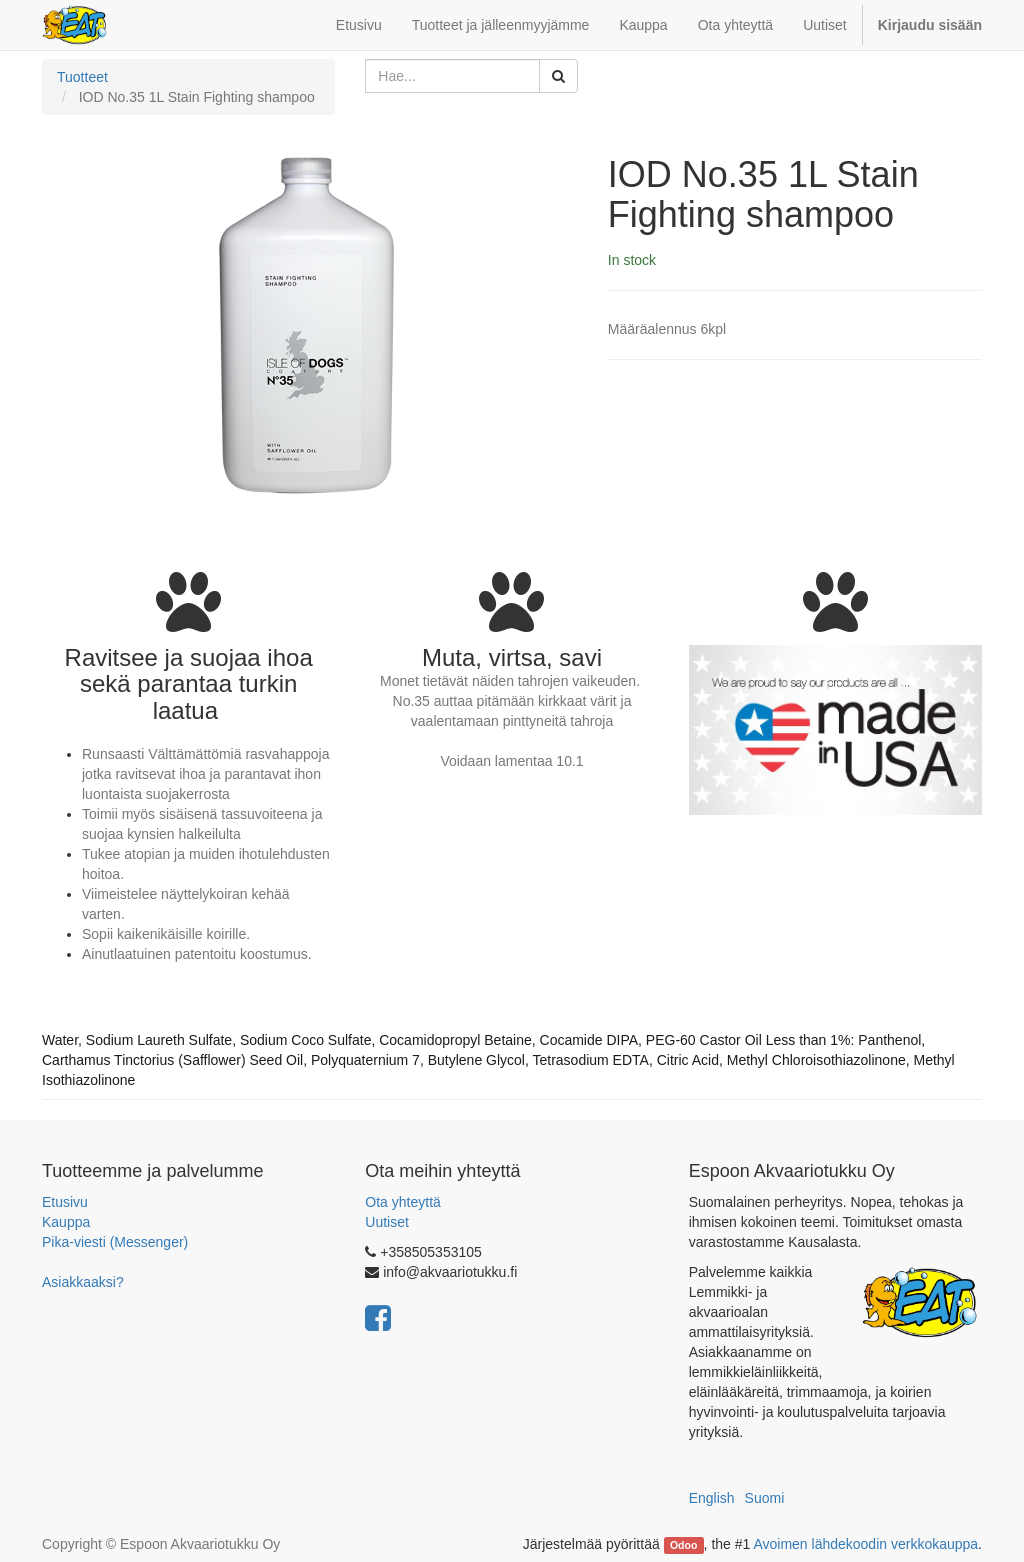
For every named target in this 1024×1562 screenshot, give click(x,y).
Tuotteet (82, 77)
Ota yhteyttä (402, 1202)
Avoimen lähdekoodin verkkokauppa (865, 1544)
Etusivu (65, 1202)
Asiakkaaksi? (83, 1282)
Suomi (765, 1498)
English (712, 1498)
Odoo (683, 1545)
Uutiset (387, 1222)
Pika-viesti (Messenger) (115, 1242)
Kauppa (66, 1222)
